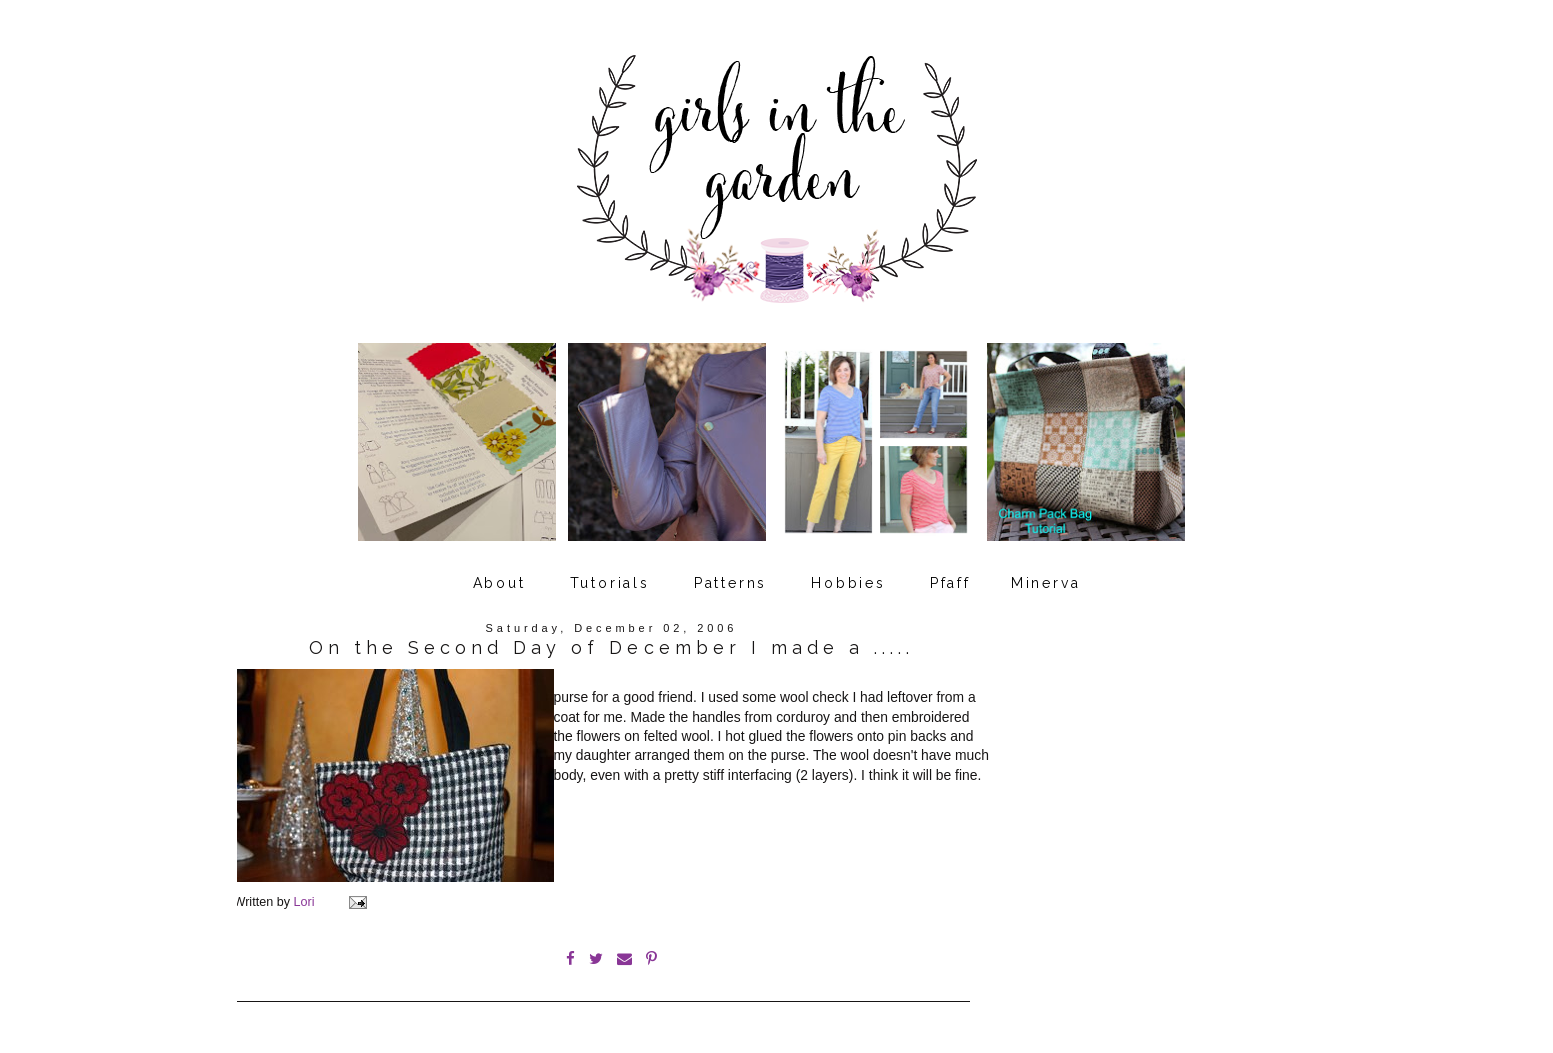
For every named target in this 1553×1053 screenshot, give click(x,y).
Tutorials (610, 583)
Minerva (1046, 583)
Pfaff (950, 583)
